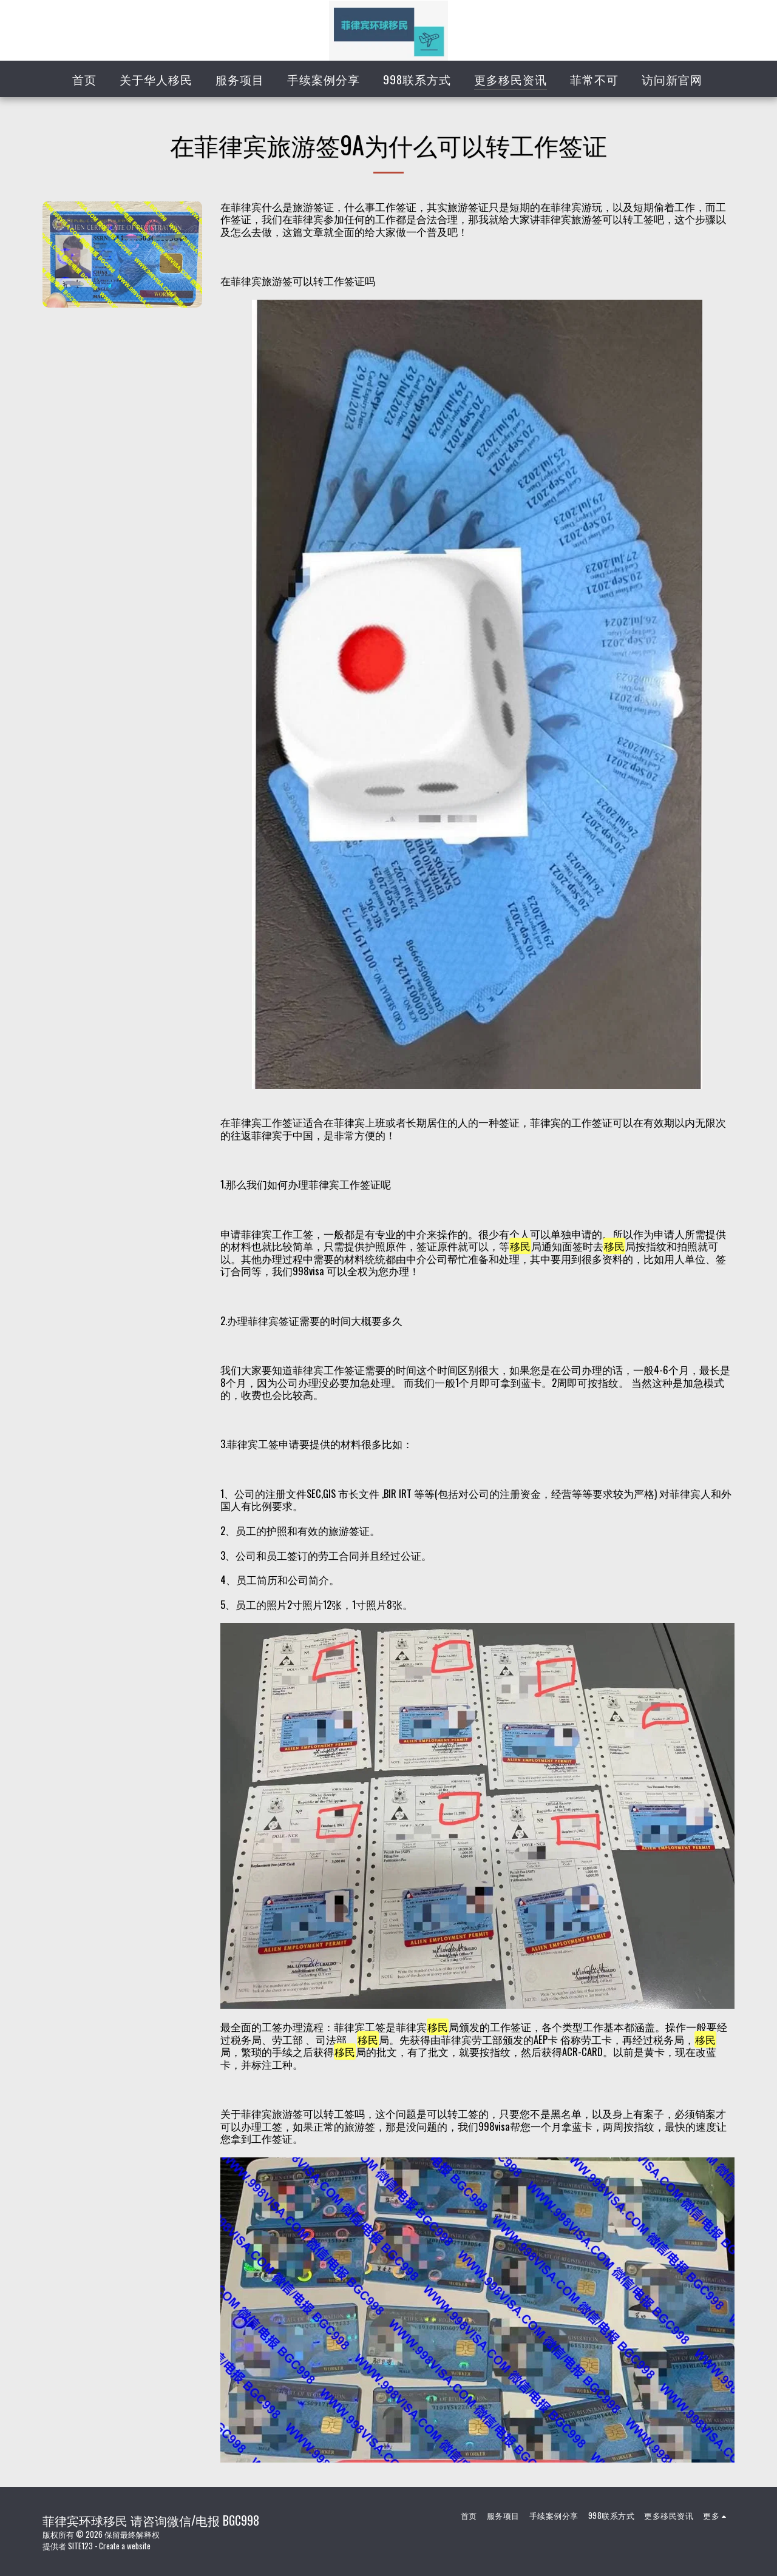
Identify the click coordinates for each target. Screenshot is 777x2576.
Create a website (125, 2546)
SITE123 (80, 2546)
